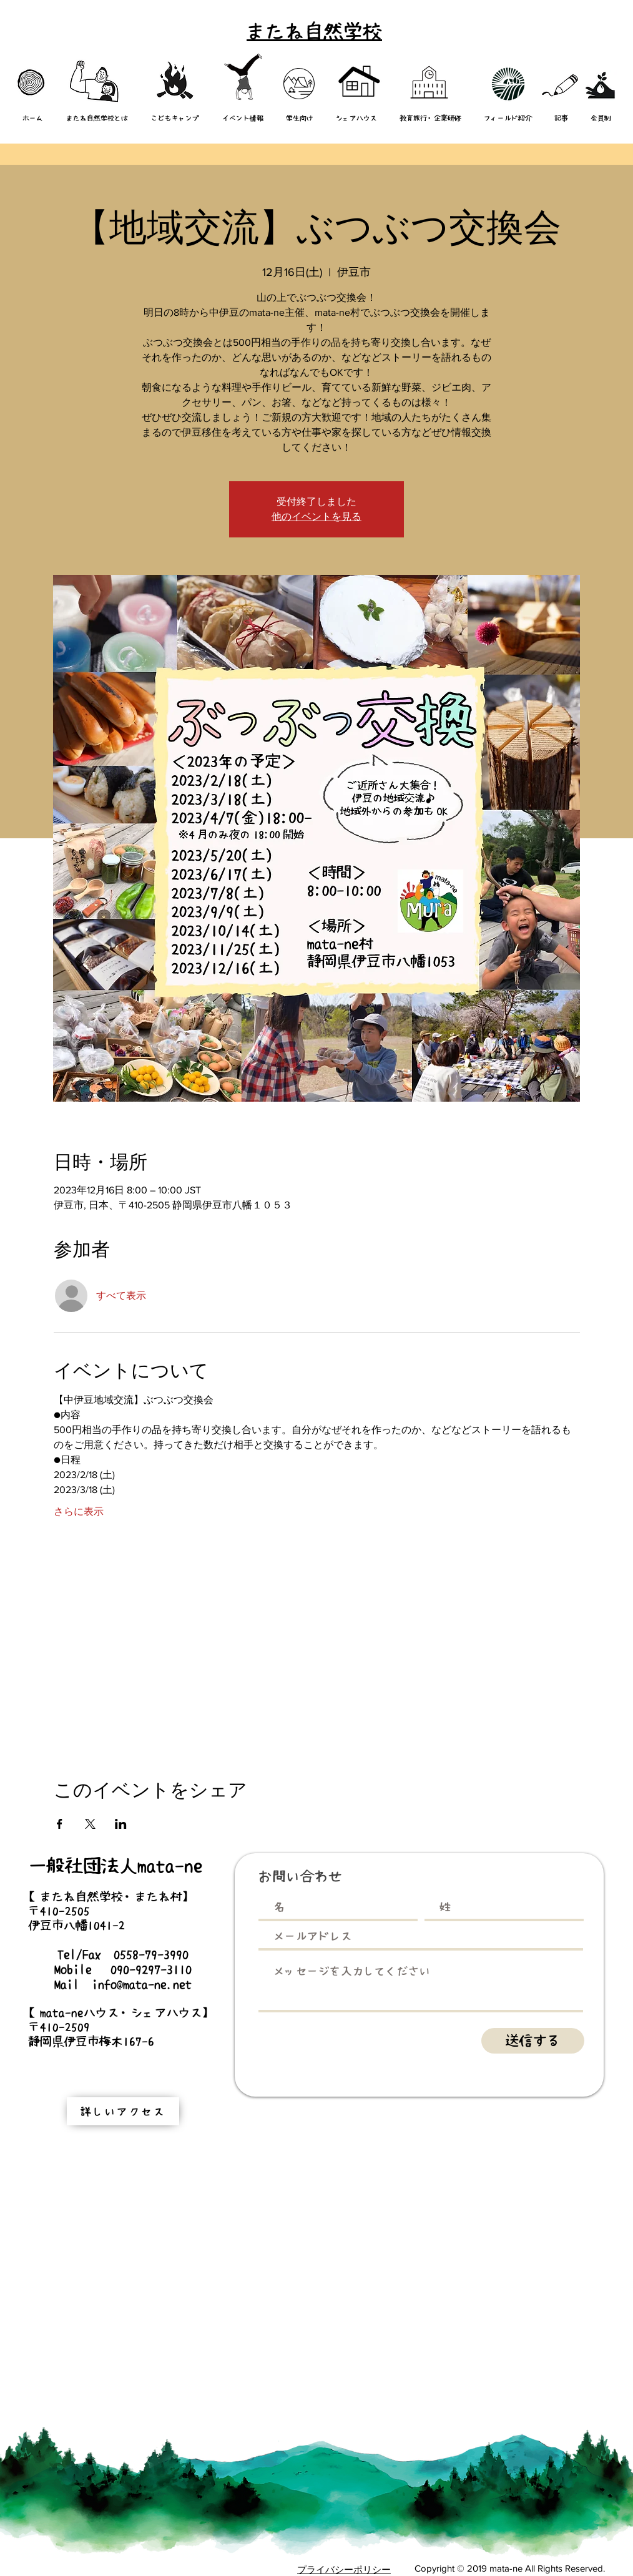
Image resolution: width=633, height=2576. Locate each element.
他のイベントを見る (316, 516)
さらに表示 (79, 1511)
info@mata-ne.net (142, 1984)
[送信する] (532, 2041)
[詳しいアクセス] (123, 2111)
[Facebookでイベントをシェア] (60, 1824)
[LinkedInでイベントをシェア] (121, 1824)
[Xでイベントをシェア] (90, 1824)
